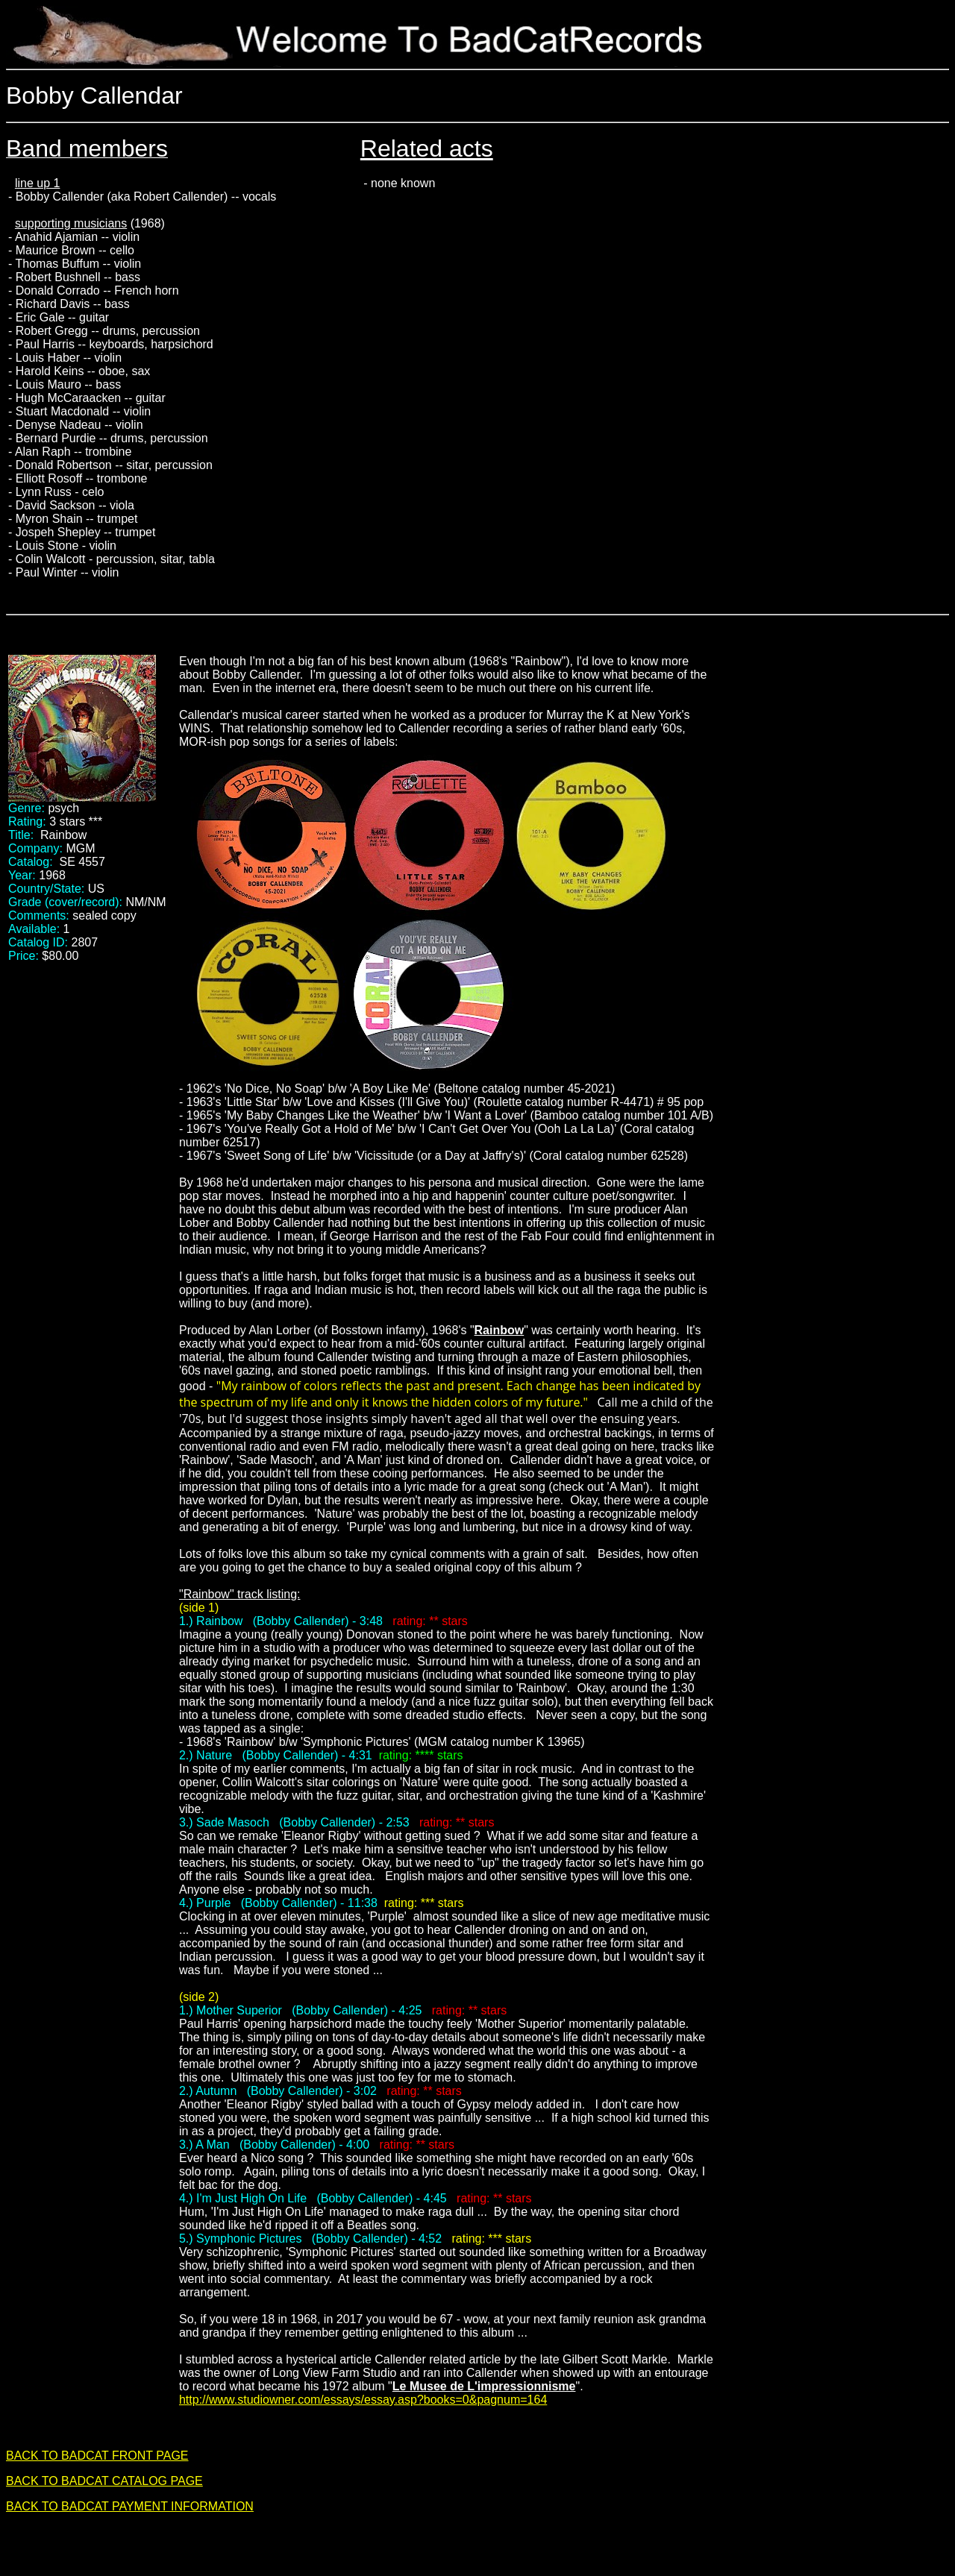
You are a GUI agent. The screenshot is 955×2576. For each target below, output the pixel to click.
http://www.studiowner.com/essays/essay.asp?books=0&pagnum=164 (363, 2399)
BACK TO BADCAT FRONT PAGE (97, 2455)
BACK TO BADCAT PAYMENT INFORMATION (130, 2506)
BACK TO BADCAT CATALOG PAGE (104, 2481)
